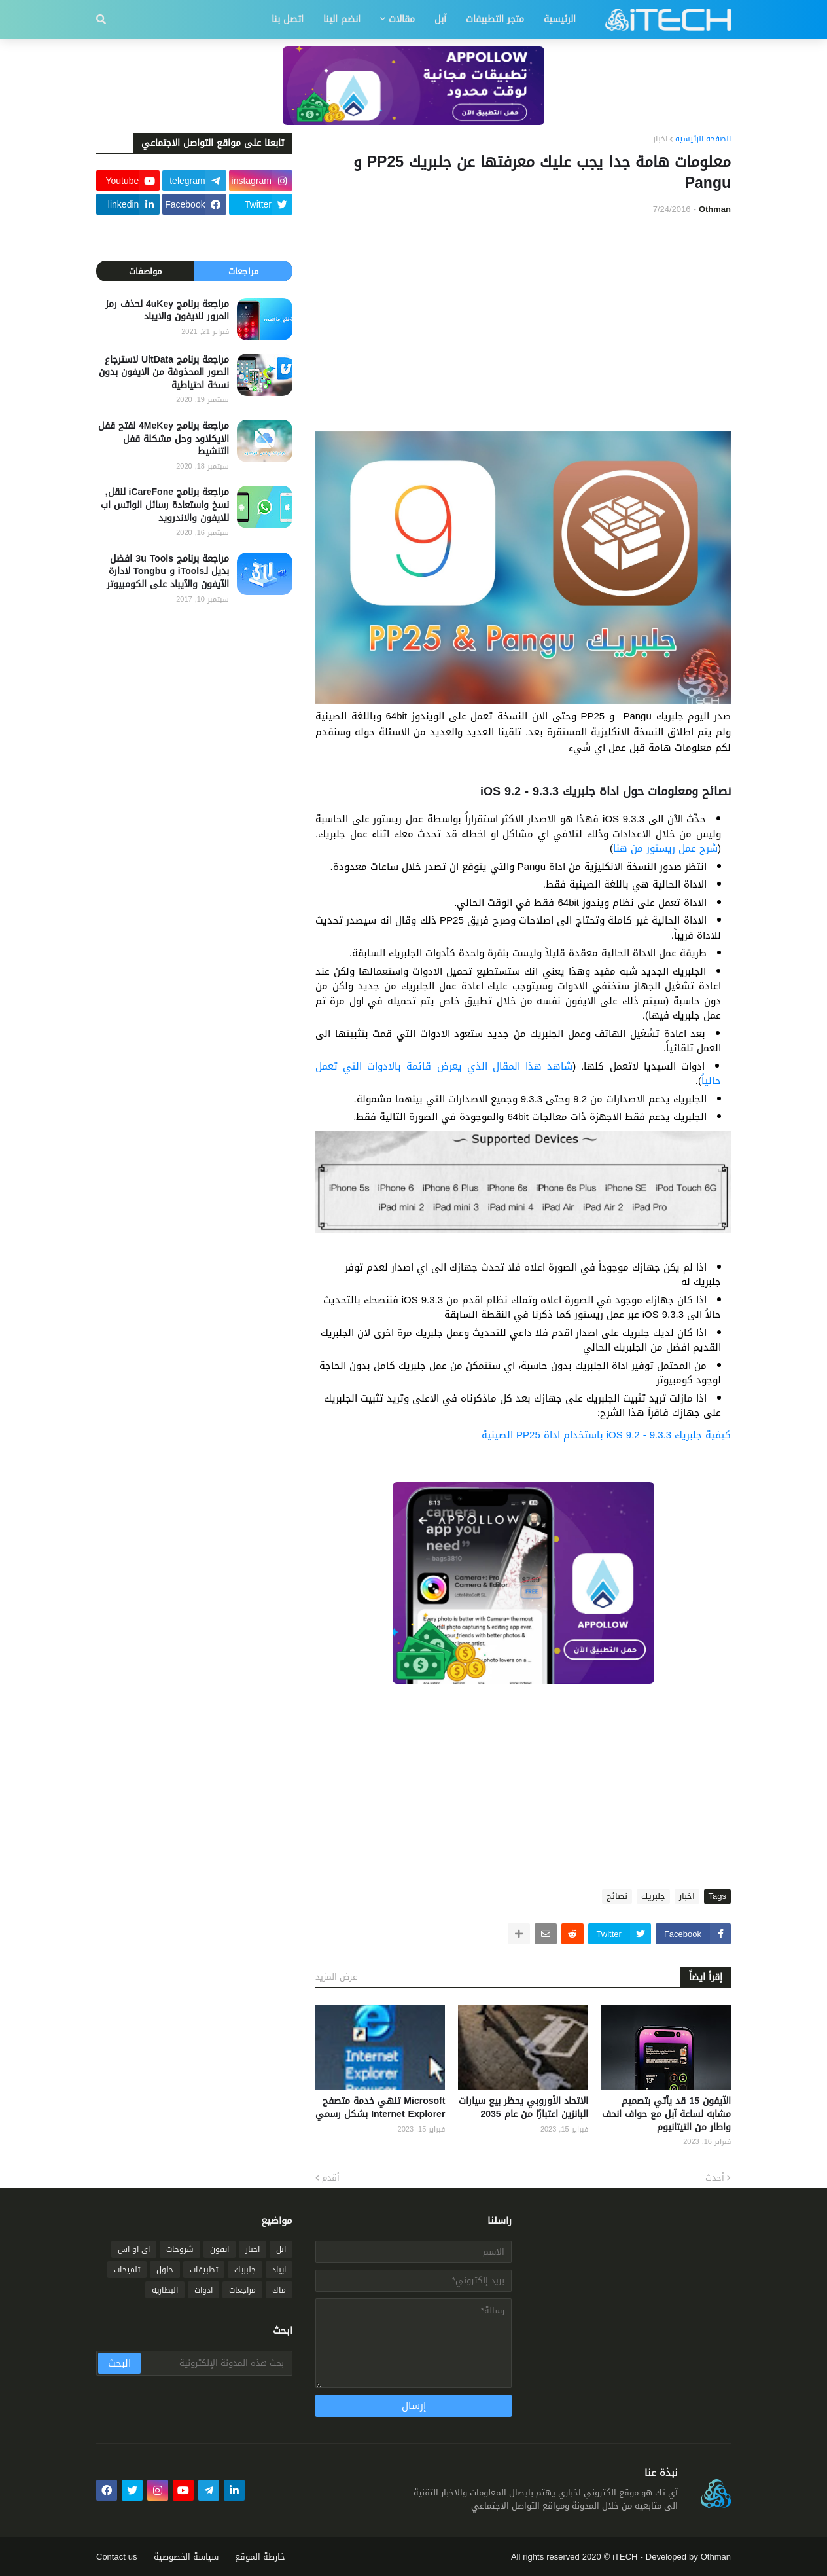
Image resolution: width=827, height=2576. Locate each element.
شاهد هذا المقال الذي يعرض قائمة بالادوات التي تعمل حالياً (518, 1074)
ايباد (279, 2269)
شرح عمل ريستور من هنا (665, 848)
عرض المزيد (336, 1976)
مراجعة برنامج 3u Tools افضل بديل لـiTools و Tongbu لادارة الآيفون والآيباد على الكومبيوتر (168, 572)
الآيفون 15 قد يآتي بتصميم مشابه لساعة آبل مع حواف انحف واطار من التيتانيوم (666, 2114)
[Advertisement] (523, 323)
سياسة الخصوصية (186, 2557)
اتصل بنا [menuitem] (288, 19)
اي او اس (134, 2249)
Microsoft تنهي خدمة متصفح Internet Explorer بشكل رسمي (380, 2107)
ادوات (203, 2290)
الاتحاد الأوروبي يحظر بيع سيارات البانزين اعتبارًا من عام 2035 (523, 2107)
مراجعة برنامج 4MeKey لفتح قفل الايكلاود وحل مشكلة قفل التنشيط (163, 439)
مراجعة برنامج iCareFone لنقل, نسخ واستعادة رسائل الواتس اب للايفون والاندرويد (165, 505)
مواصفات (145, 271)
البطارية (165, 2290)
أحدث (714, 2178)
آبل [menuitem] (440, 19)
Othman (716, 2557)
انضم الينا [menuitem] (342, 19)
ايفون (219, 2249)
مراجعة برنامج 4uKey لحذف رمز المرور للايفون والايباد (167, 310)
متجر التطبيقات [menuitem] (495, 19)
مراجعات (243, 271)
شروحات (180, 2249)
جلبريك (653, 1896)
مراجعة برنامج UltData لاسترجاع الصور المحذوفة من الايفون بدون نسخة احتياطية (164, 373)
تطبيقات (204, 2269)
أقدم (331, 2178)
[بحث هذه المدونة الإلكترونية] (215, 2363)
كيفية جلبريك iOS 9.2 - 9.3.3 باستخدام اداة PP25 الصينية (606, 1435)
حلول (164, 2269)
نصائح (617, 1896)
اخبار (660, 139)
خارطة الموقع (260, 2557)
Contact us (116, 2557)
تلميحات (127, 2269)
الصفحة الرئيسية (703, 139)
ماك (279, 2290)
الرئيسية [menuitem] (560, 19)
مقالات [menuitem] (402, 19)
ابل (281, 2249)
